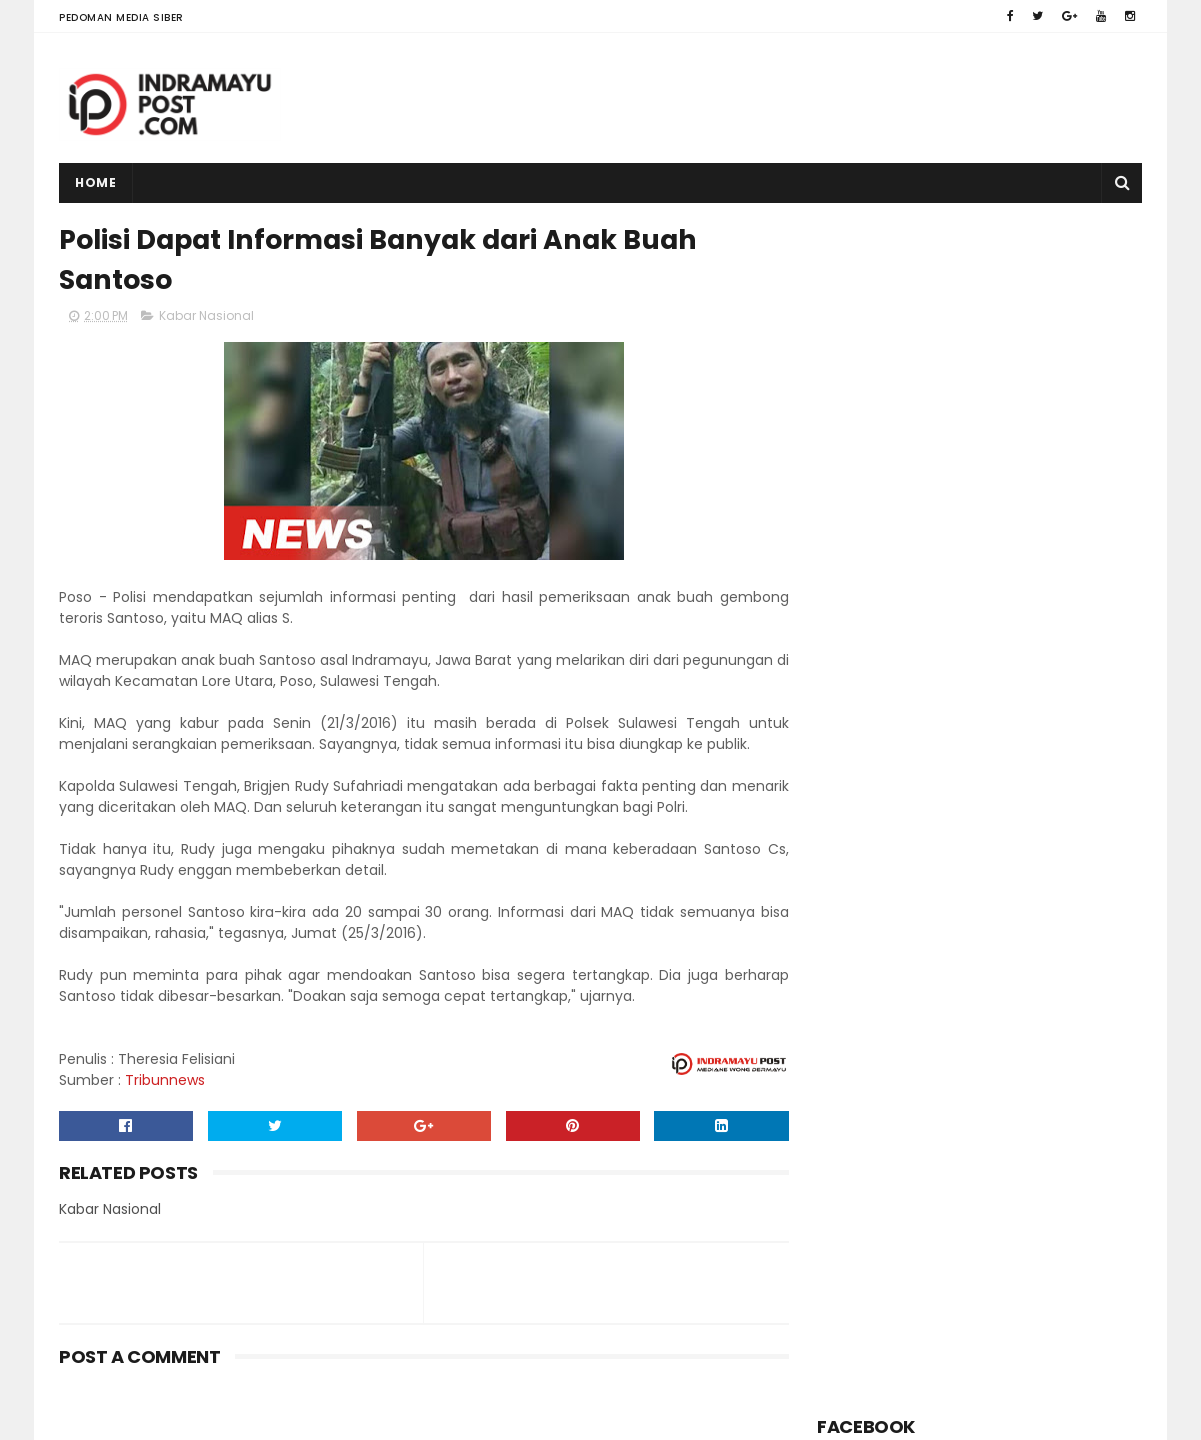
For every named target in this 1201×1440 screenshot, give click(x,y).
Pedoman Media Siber (121, 17)
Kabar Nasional (206, 316)
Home (95, 182)
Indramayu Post (185, 1415)
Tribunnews (165, 1081)
